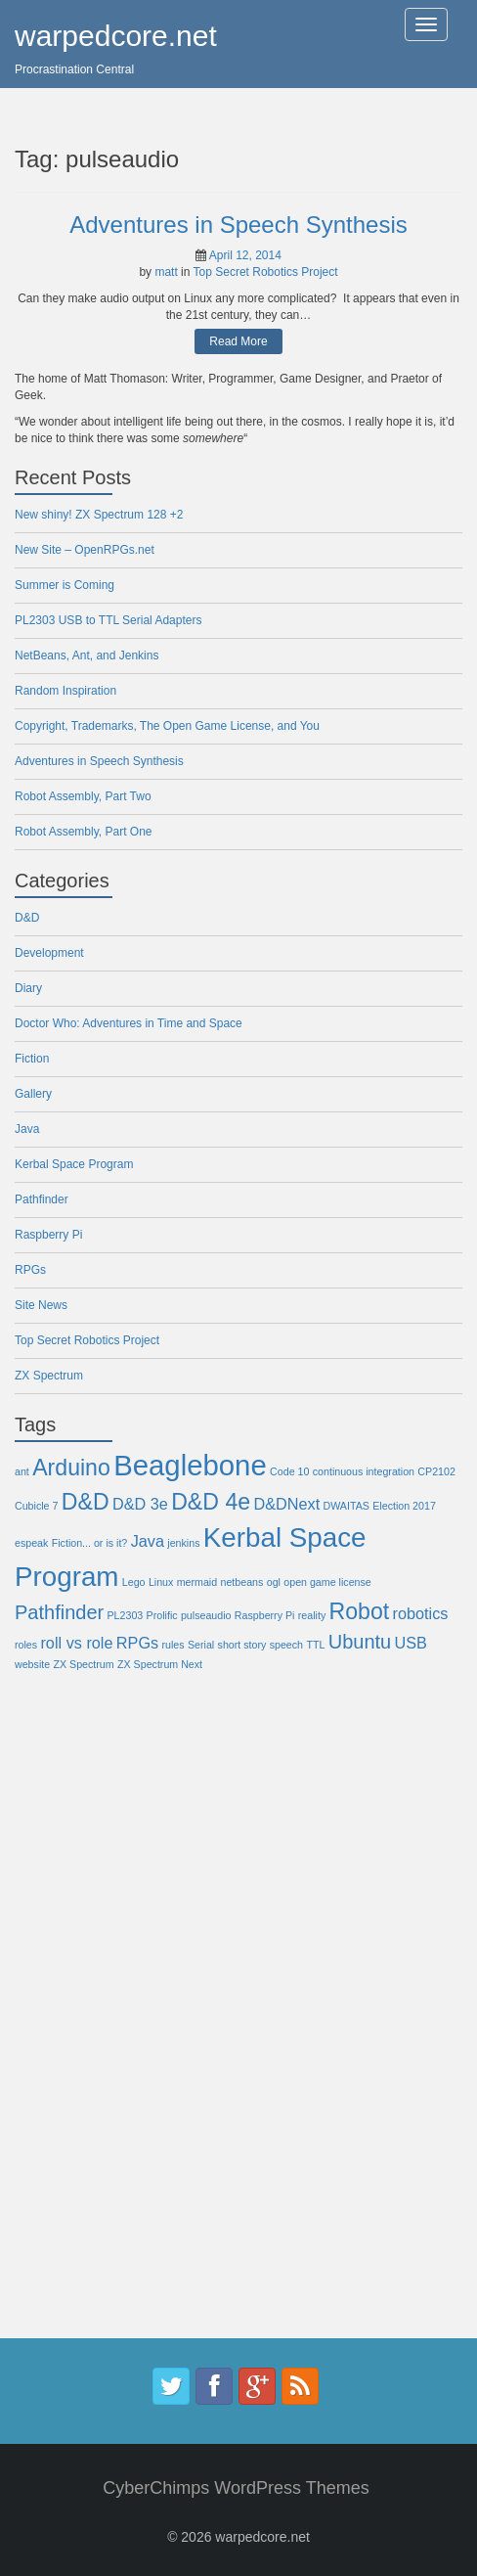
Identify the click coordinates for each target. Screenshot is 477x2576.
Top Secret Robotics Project (266, 272)
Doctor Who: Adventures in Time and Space (128, 1023)
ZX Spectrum (49, 1375)
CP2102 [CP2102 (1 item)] (436, 1471)
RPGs (30, 1270)
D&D (27, 918)
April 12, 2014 (245, 255)
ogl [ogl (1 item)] (274, 1582)
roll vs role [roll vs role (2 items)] (76, 1642)
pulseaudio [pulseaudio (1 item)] (206, 1615)
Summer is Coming (64, 585)
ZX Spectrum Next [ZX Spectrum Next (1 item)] (159, 1664)
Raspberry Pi (48, 1235)
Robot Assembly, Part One (83, 831)
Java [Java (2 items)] (147, 1541)
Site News (41, 1305)
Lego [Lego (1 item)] (134, 1582)
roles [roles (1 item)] (26, 1644)
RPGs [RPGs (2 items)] (137, 1642)
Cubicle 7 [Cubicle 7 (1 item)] (36, 1506)
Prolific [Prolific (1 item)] (162, 1615)
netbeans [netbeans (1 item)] (242, 1582)
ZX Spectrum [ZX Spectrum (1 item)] (83, 1664)
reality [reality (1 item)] (311, 1615)
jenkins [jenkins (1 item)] (183, 1543)
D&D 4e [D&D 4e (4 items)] (210, 1501)
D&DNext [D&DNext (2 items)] (286, 1504)
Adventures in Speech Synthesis (238, 224)
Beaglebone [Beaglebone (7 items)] (190, 1465)
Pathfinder (41, 1199)
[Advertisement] (93, 2019)
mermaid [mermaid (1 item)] (197, 1582)
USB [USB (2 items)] (411, 1642)
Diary (28, 988)
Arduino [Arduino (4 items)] (71, 1467)
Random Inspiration (65, 691)
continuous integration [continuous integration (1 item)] (363, 1471)
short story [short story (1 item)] (242, 1644)
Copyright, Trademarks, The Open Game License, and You (167, 726)
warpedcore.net (116, 36)
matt (165, 272)
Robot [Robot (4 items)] (359, 1611)
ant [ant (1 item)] (22, 1471)
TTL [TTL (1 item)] (315, 1644)
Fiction (32, 1058)
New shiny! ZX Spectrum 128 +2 (99, 514)
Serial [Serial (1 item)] (201, 1644)
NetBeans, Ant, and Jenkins (86, 655)
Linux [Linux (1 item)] (161, 1582)
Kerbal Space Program (74, 1164)
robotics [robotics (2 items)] (421, 1613)
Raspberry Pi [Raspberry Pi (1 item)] (265, 1615)
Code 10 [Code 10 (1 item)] (289, 1471)
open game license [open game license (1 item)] (326, 1582)
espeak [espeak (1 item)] (31, 1543)
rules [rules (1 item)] (173, 1644)
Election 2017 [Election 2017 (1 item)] (404, 1506)
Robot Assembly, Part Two (83, 796)
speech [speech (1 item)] (286, 1644)
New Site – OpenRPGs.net (84, 550)
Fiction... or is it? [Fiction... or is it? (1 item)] (90, 1543)
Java (27, 1129)
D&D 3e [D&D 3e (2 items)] (140, 1504)
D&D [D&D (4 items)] (85, 1501)
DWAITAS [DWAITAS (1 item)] (346, 1506)
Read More (238, 341)
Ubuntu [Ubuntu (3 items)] (360, 1641)
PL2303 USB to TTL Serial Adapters (108, 620)
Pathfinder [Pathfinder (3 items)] (59, 1612)
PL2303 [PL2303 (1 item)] (126, 1615)
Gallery (33, 1094)
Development (49, 953)
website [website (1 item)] (32, 1664)
